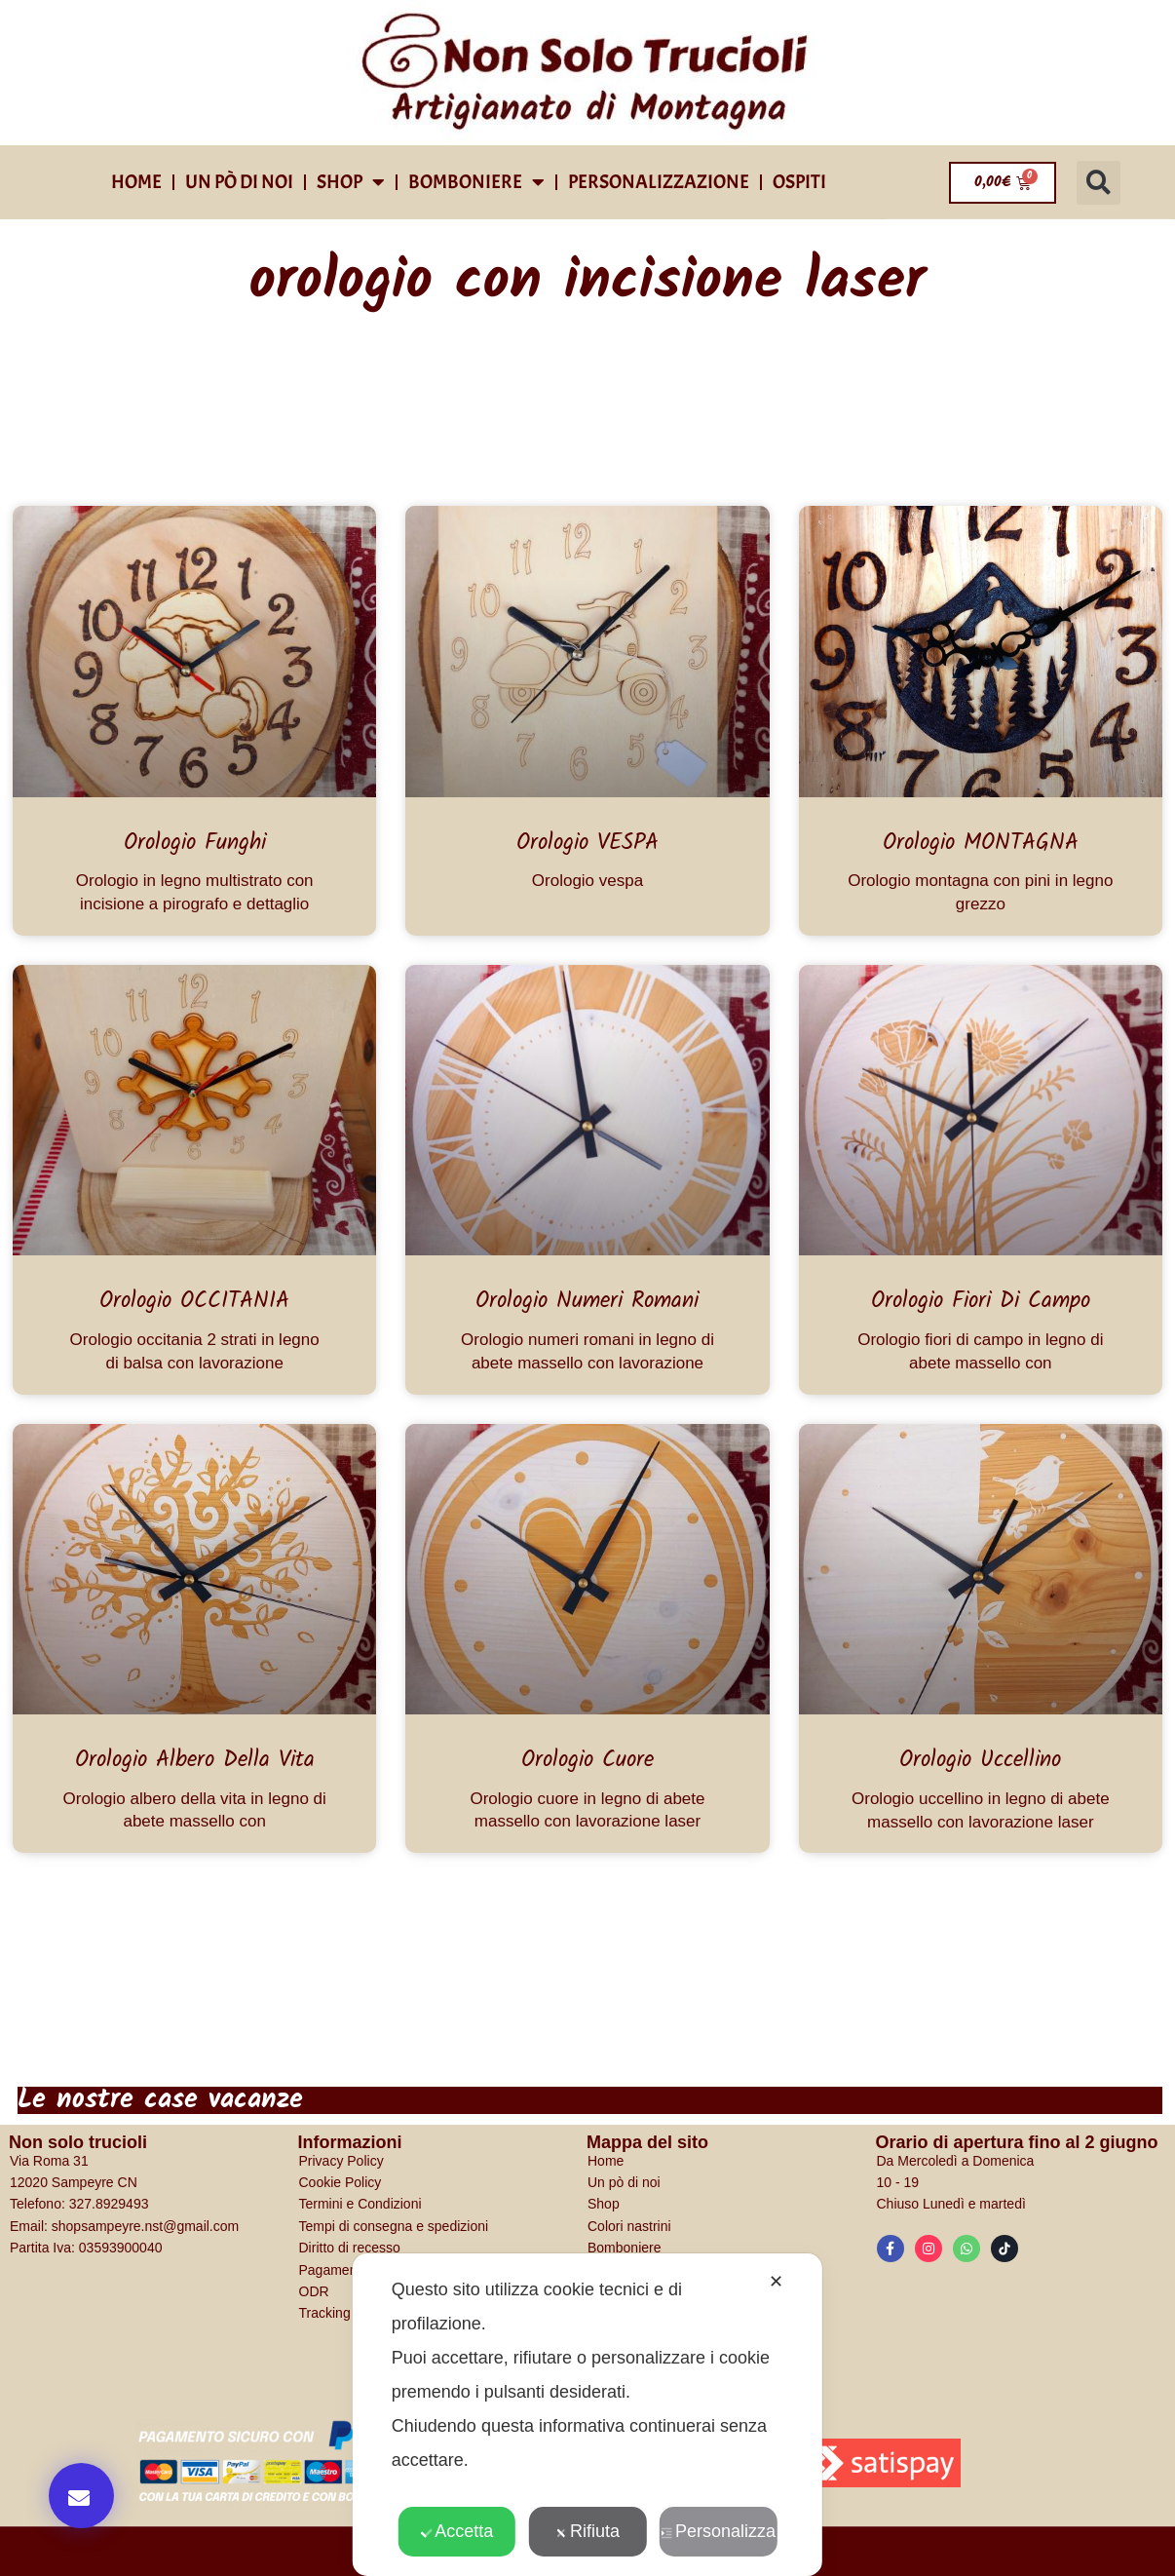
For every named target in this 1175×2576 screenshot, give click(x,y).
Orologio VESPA (587, 843)
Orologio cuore (587, 1760)
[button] (1098, 183)
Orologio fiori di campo (980, 1301)
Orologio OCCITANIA (194, 1301)
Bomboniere (476, 182)
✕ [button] (776, 2281)
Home (136, 182)
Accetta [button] (456, 2531)
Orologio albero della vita (195, 1760)
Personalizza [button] (718, 2531)
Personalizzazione (658, 182)
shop (351, 182)
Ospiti (799, 182)
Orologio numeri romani (587, 1301)
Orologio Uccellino (980, 1760)
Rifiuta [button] (587, 2531)
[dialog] (587, 2414)
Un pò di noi (239, 182)
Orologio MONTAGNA (981, 843)
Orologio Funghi (195, 843)
